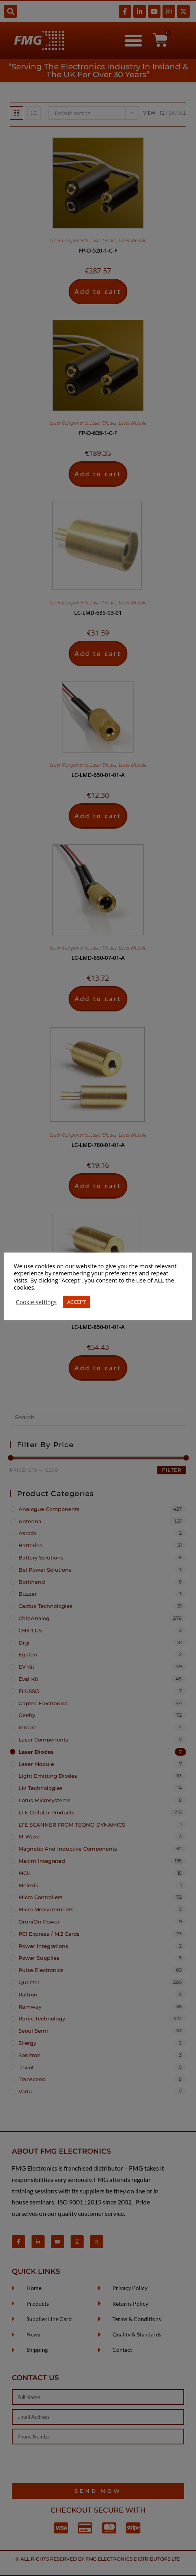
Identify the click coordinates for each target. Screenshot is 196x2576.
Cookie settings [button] (36, 1301)
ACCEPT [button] (76, 1301)
